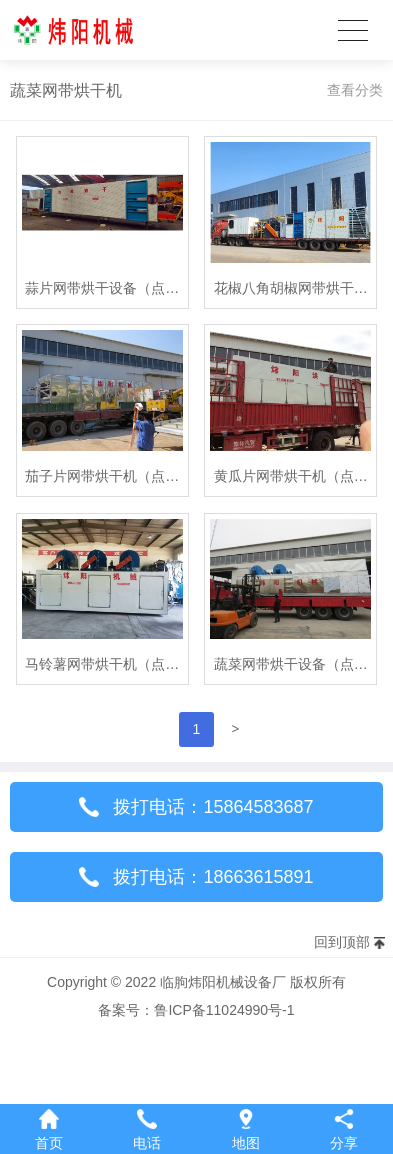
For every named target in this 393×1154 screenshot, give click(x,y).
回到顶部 (342, 942)
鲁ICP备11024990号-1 (224, 1010)
